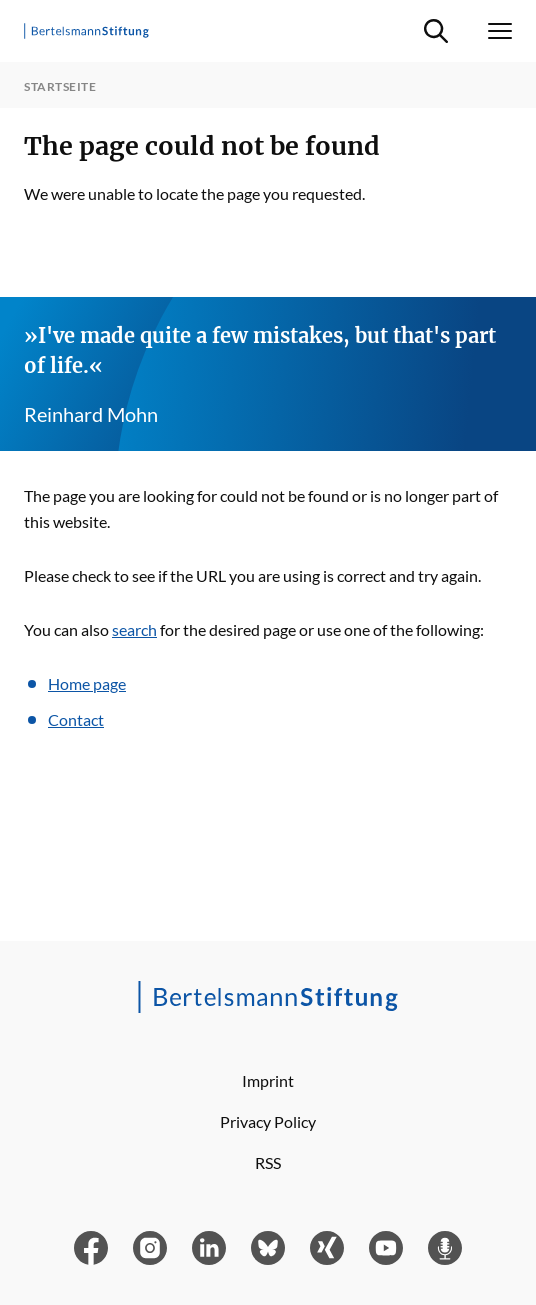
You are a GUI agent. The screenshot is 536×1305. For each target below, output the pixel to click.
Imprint (268, 1080)
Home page (87, 683)
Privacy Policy (268, 1121)
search (134, 629)
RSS (268, 1162)
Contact (76, 719)
